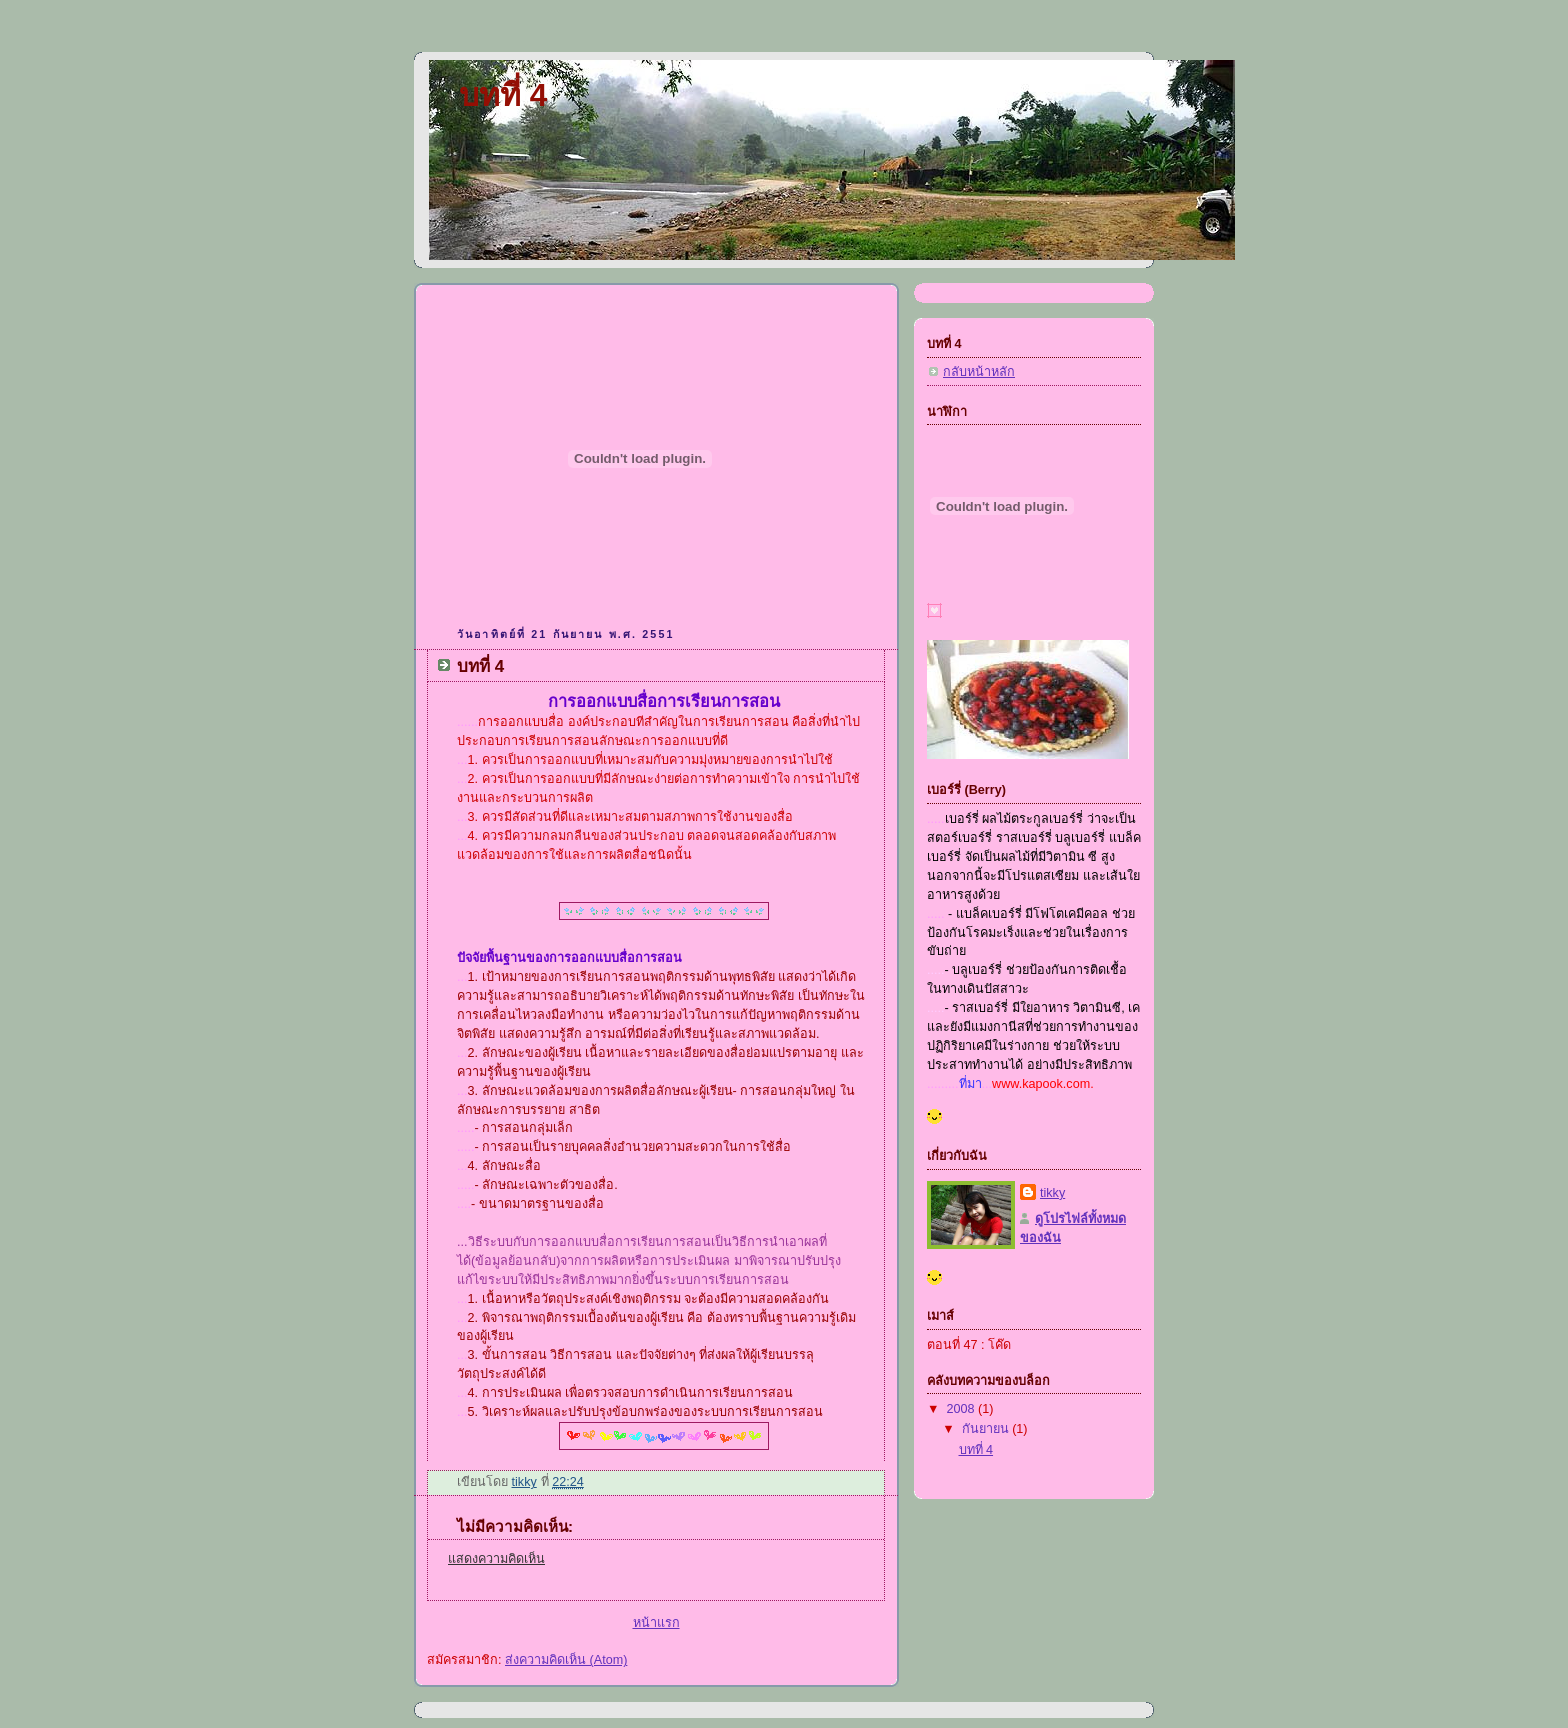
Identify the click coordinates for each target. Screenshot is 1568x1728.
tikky (1052, 1193)
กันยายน (987, 1429)
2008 (963, 1409)
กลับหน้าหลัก (979, 372)
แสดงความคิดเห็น (496, 1559)
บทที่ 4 (503, 95)
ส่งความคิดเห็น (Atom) (566, 1660)
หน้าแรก (656, 1623)
